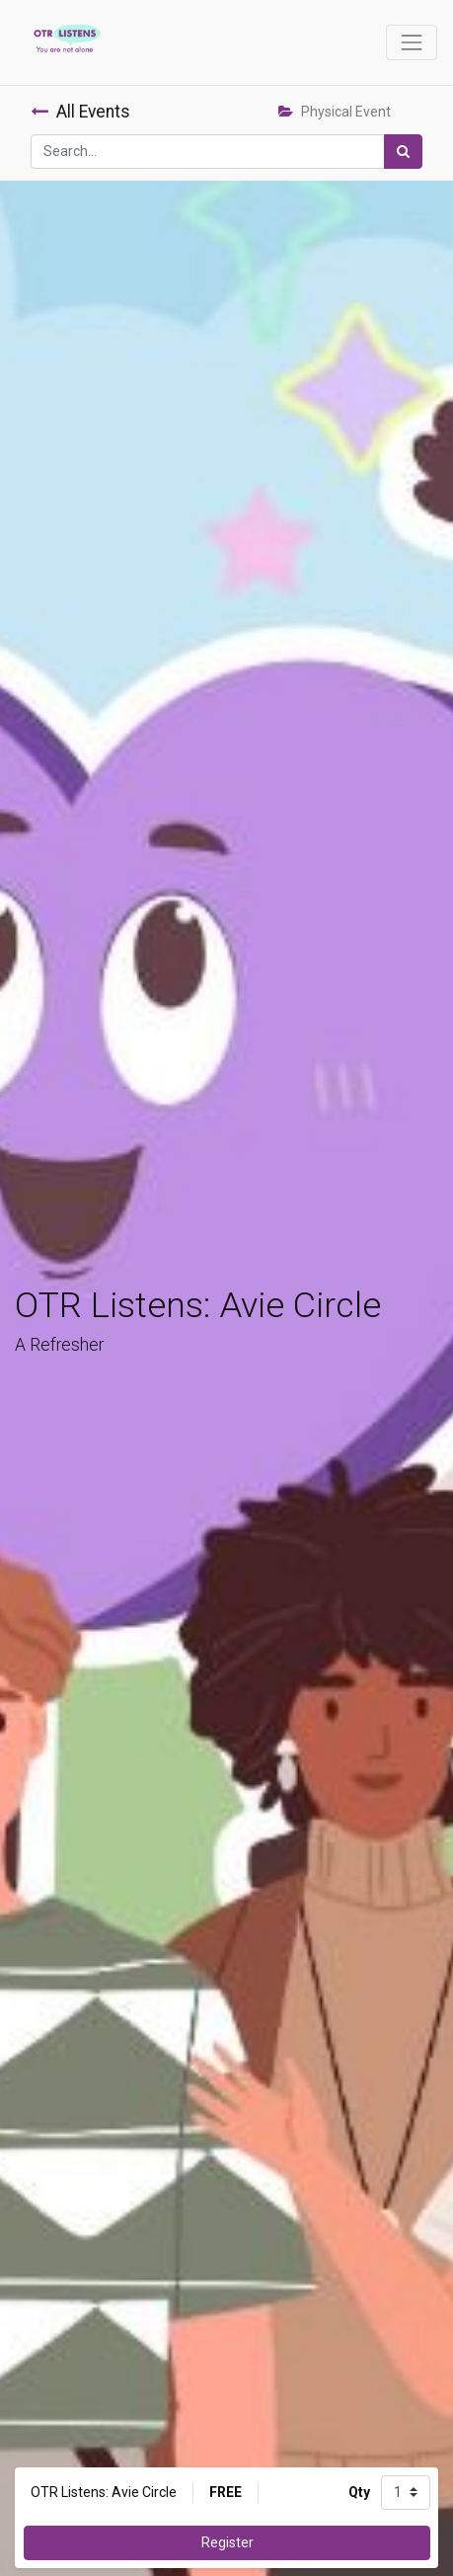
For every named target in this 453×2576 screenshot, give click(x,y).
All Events (80, 111)
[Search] (403, 151)
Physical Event (334, 111)
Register (227, 2542)
